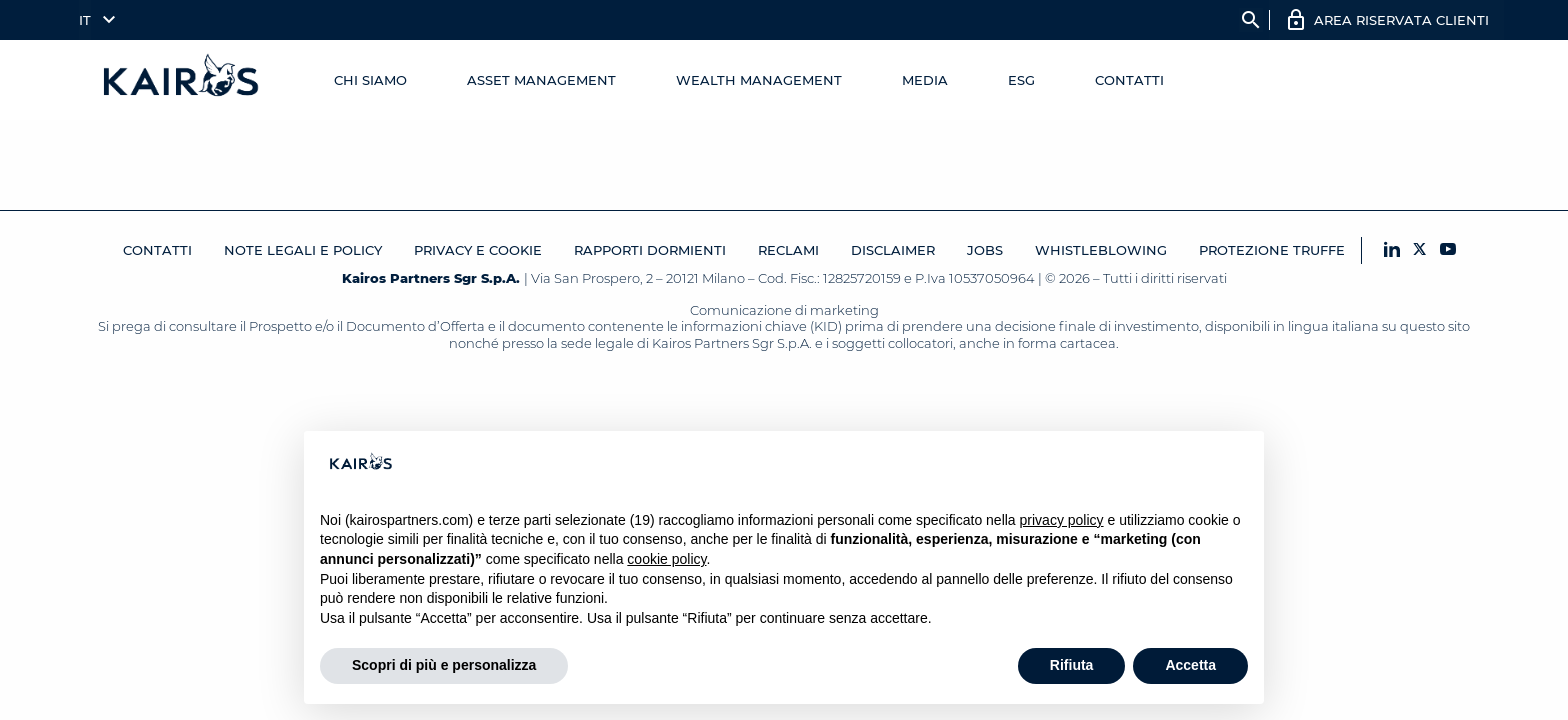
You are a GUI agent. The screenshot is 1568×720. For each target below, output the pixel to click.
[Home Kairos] (182, 80)
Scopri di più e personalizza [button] (444, 665)
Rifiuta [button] (1072, 665)
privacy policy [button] (1062, 520)
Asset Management (541, 80)
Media (925, 80)
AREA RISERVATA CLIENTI (1401, 20)
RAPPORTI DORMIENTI (650, 250)
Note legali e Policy (303, 250)
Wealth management (759, 80)
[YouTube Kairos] (1448, 250)
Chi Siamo (370, 80)
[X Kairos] (1420, 250)
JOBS (985, 250)
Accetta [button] (1190, 665)
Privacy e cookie (478, 250)
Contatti (1129, 80)
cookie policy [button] (666, 559)
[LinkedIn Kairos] (1392, 250)
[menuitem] (92, 20)
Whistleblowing (1101, 250)
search (1251, 20)
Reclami (788, 250)
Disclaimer (893, 250)
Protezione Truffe (1272, 250)
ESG (1021, 80)
